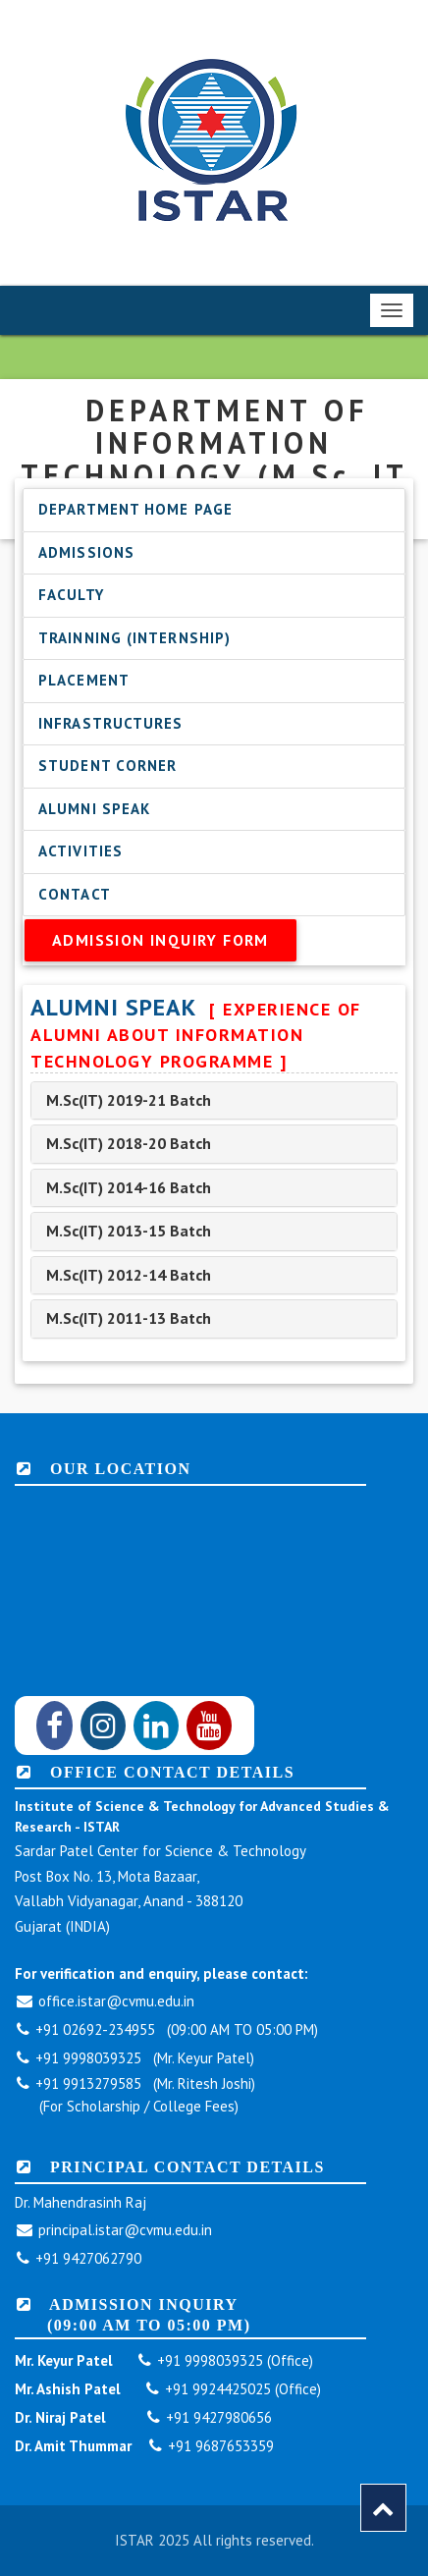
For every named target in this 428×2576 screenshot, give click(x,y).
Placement (84, 680)
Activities (80, 851)
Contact (74, 894)
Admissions (86, 552)
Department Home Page (135, 509)
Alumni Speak (94, 808)
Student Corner (107, 765)
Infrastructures (111, 723)
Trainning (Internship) (134, 638)
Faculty (71, 594)
